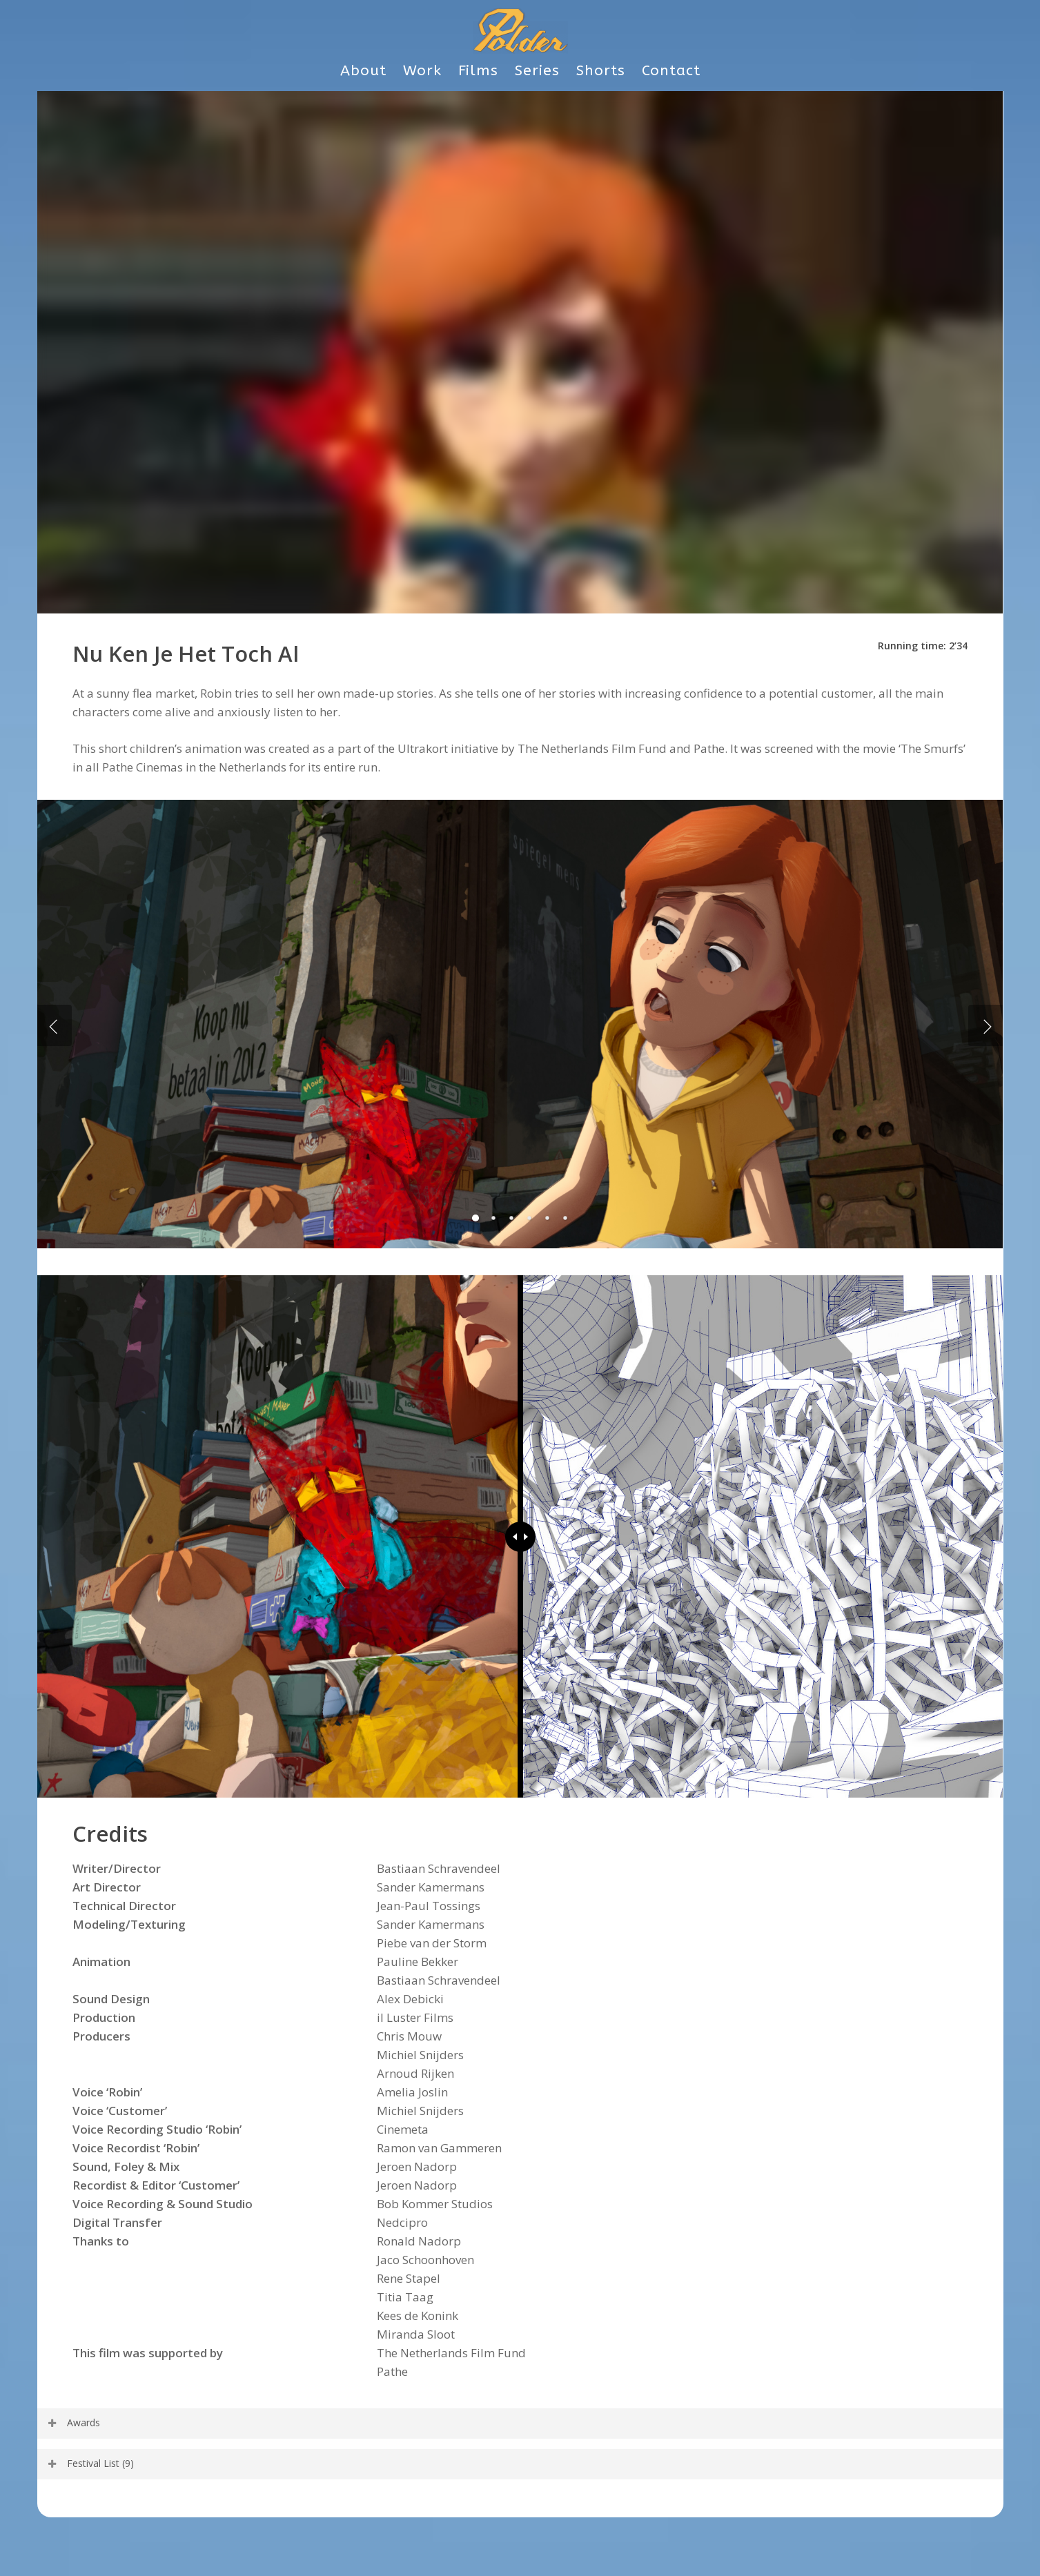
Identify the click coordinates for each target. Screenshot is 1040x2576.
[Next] (985, 1025)
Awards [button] (73, 2422)
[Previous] (54, 1025)
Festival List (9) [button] (90, 2463)
